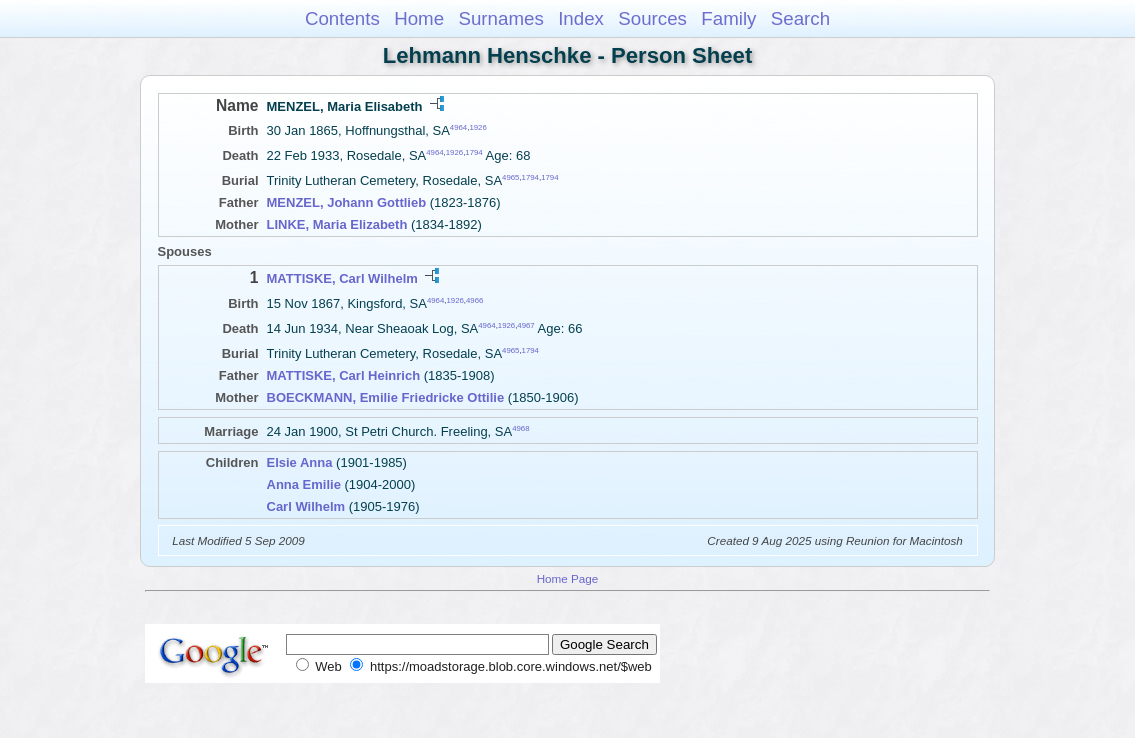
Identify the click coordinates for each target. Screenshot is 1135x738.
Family (728, 18)
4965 (510, 177)
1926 (477, 127)
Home (419, 18)
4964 (458, 127)
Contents (342, 18)
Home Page (568, 578)
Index (581, 18)
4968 (520, 428)
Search (800, 18)
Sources (652, 18)
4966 (474, 299)
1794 (473, 152)
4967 (525, 325)
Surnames (500, 18)
